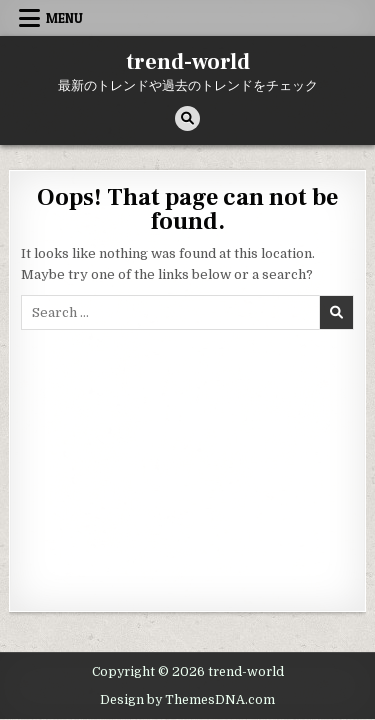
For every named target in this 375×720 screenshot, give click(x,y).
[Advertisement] (188, 465)
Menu (64, 18)
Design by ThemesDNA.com (187, 700)
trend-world (188, 62)
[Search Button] (187, 118)
